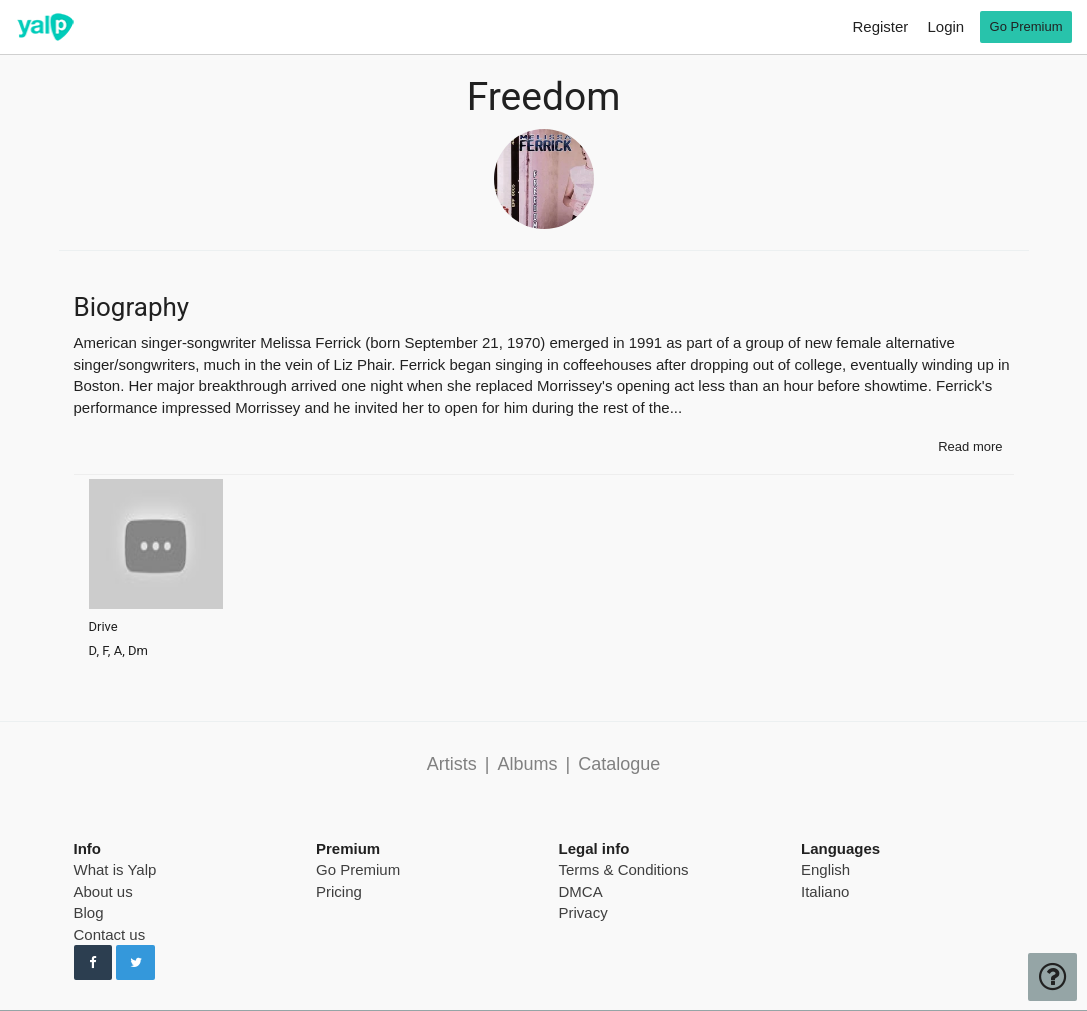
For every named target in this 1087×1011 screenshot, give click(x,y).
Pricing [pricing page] (339, 891)
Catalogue (619, 764)
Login (945, 26)
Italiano (825, 891)
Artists (452, 764)
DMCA (581, 891)
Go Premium (358, 869)
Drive (103, 627)
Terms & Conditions (624, 869)
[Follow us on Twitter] (135, 963)
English (825, 869)
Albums (527, 764)
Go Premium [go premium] (1026, 26)
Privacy (583, 912)
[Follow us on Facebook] (93, 963)
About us (103, 891)
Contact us (110, 934)
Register (880, 26)
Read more (970, 446)
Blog (89, 912)
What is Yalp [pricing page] (115, 869)
